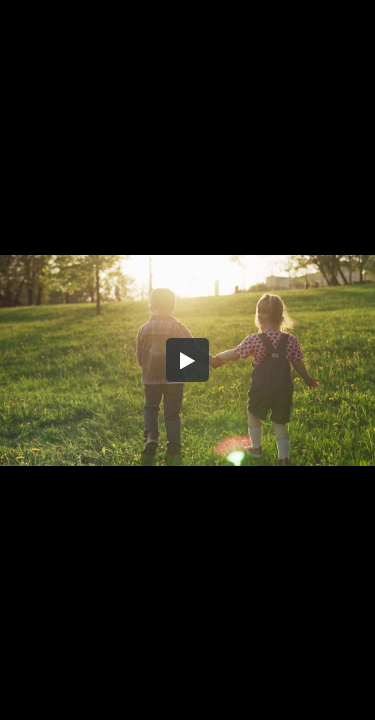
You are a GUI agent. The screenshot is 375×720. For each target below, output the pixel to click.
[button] (188, 360)
